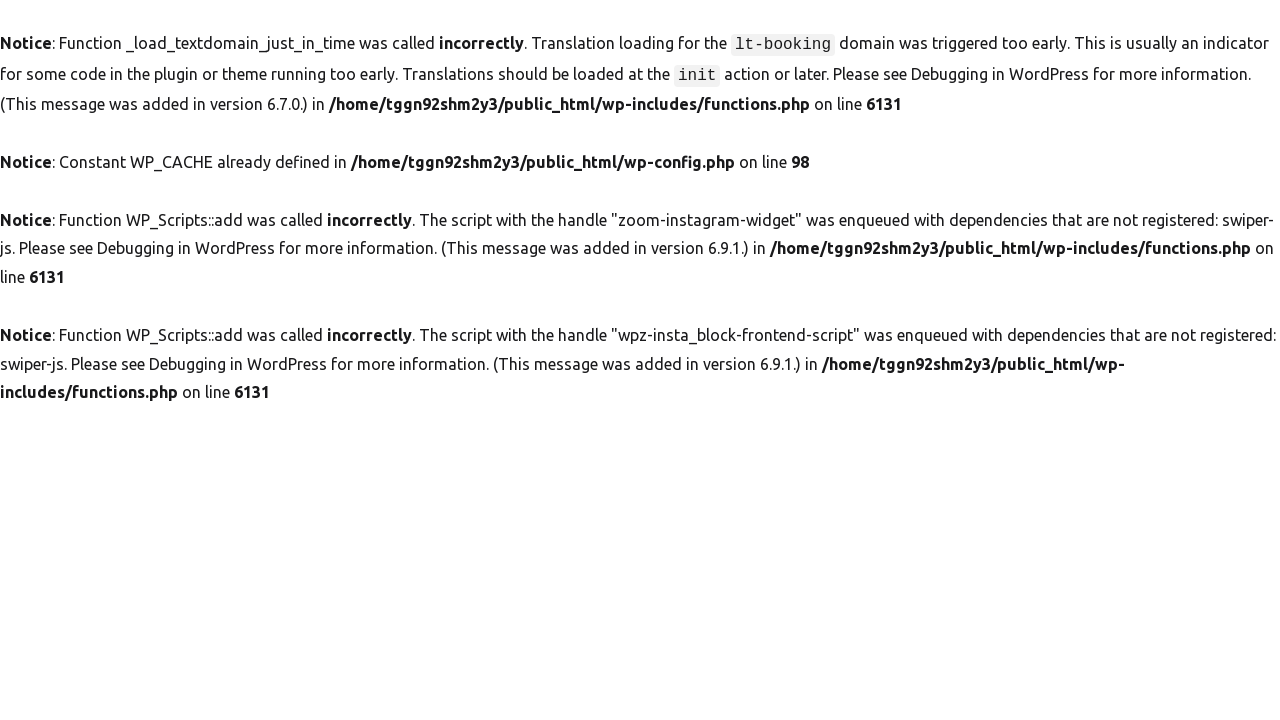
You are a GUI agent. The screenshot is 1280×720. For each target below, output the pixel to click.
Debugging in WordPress (1000, 72)
